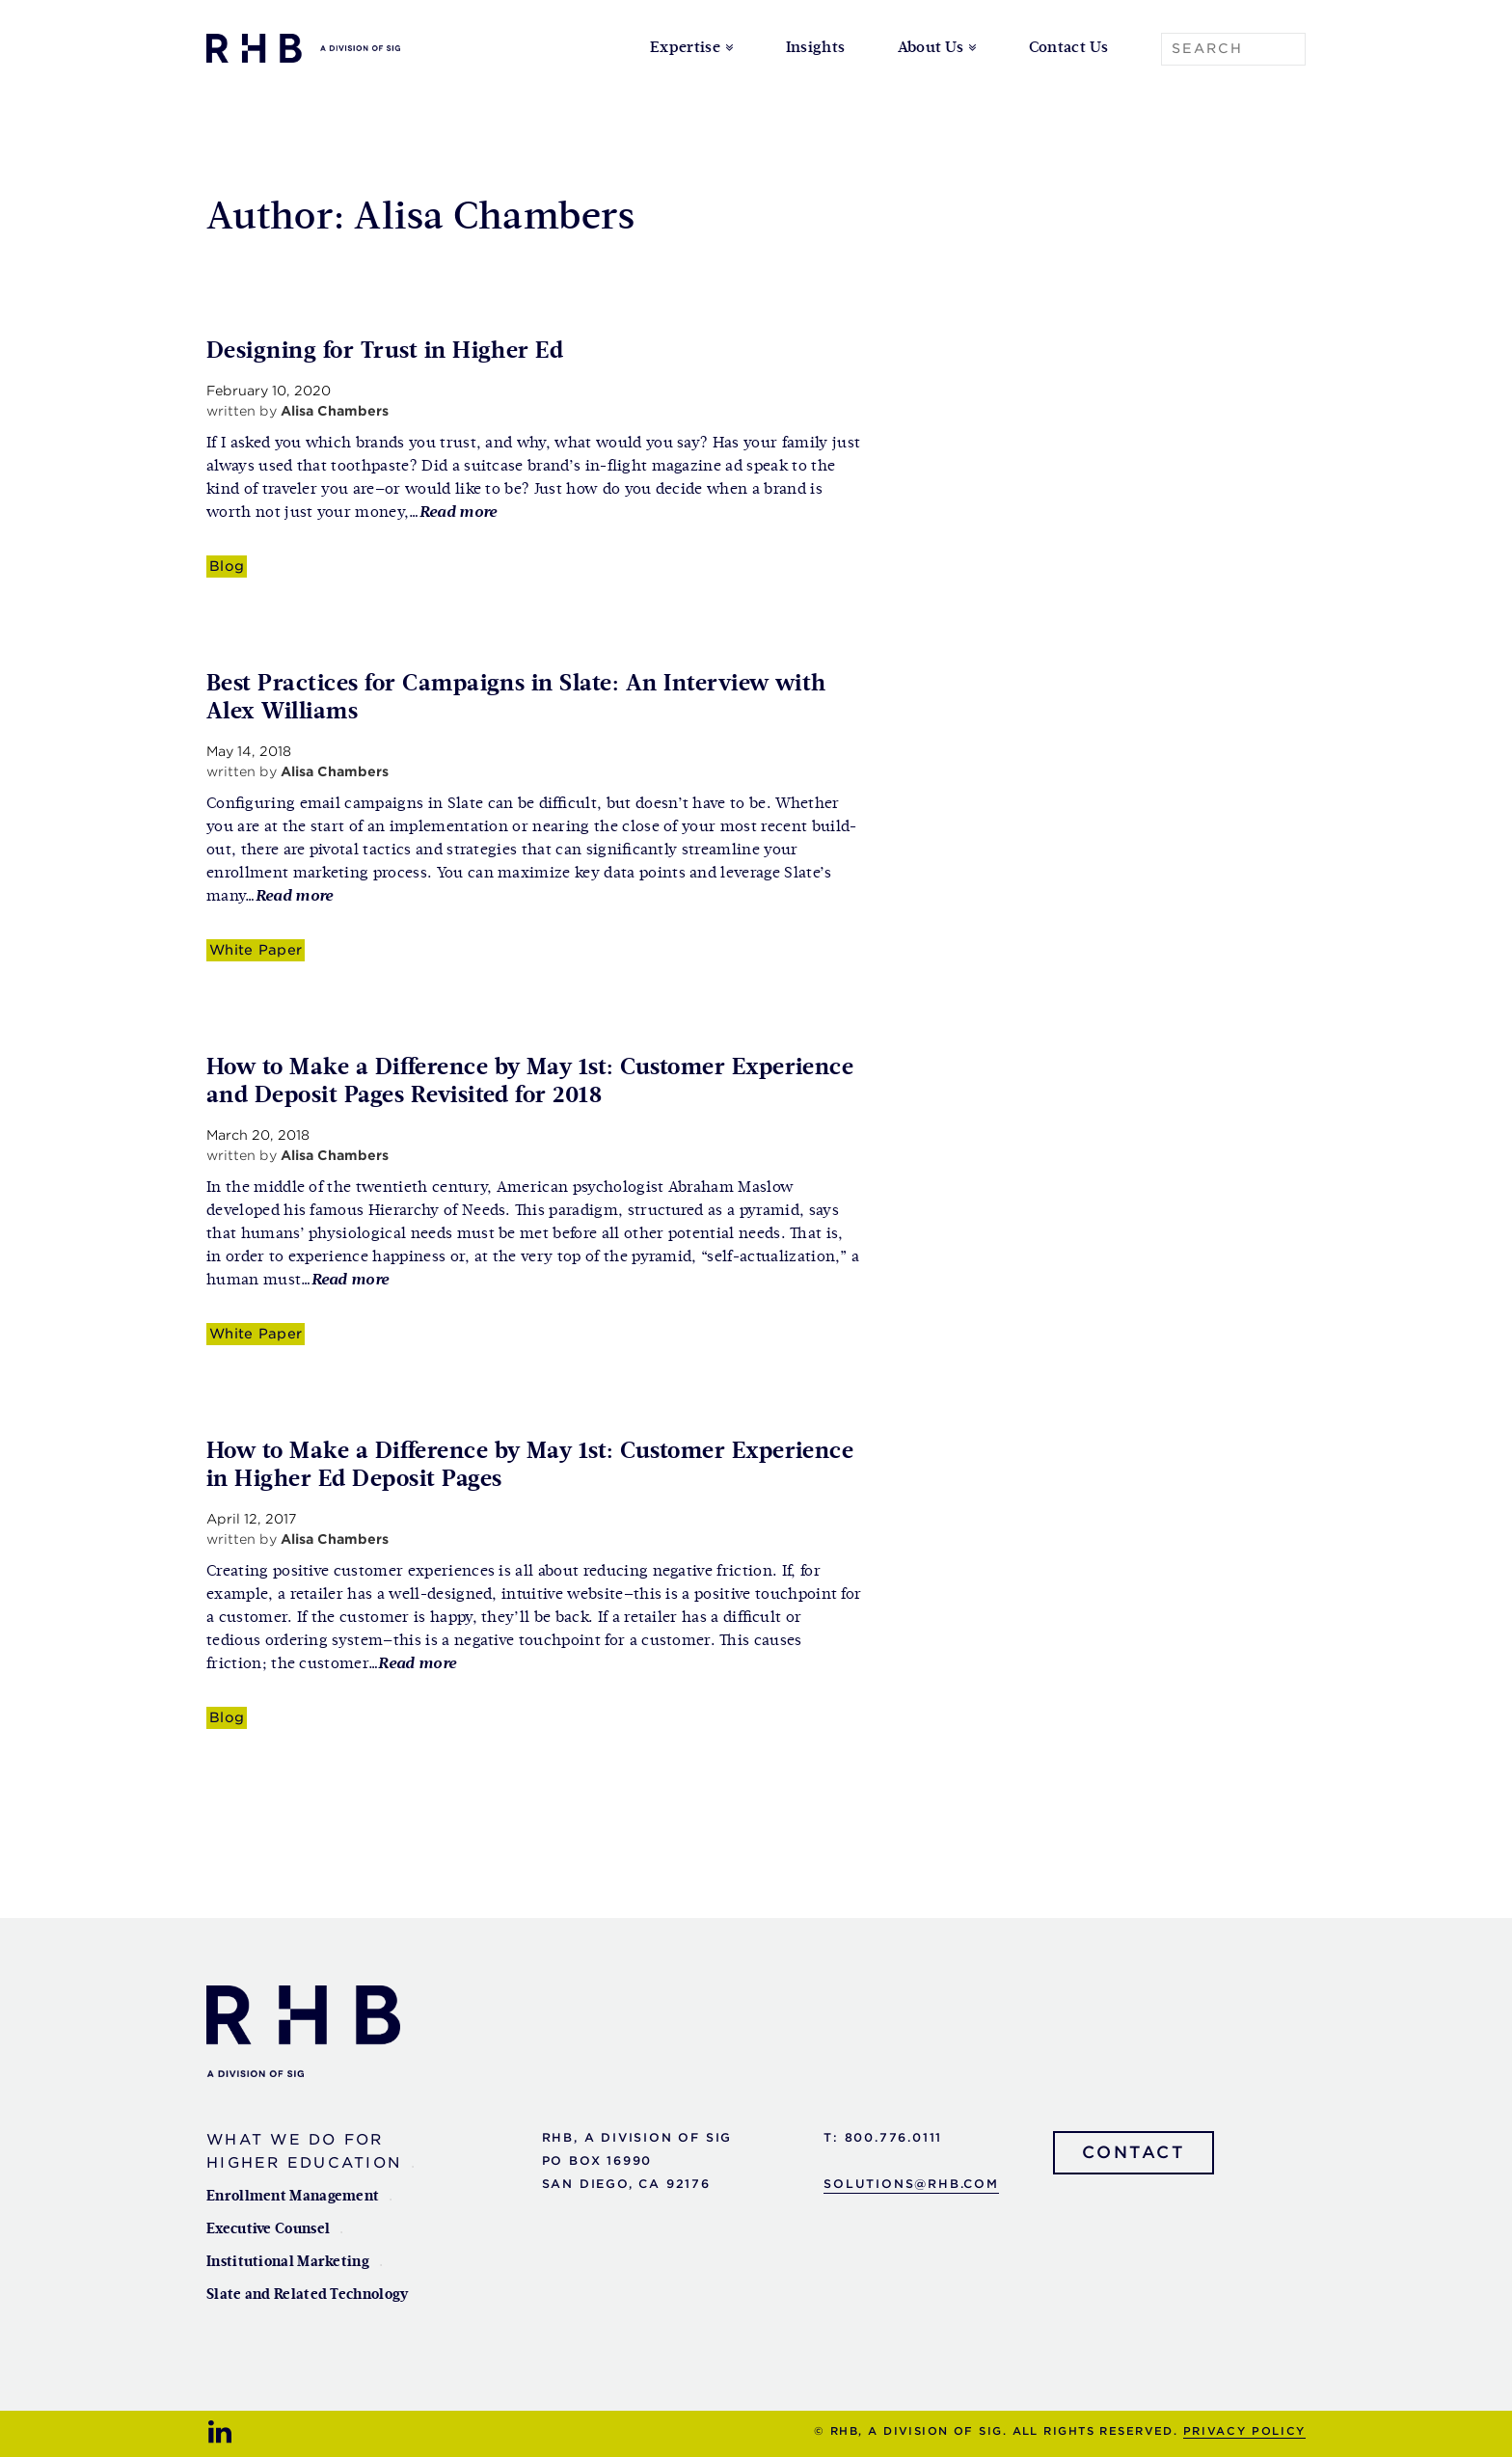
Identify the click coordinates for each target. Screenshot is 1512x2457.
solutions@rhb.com (911, 2183)
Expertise (685, 48)
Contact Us (1068, 48)
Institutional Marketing (287, 2261)
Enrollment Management (292, 2196)
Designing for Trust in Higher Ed (384, 351)
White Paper (255, 949)
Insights (816, 48)
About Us (931, 48)
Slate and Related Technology (307, 2294)
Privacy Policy (1244, 2431)
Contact (1134, 2152)
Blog (226, 565)
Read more (458, 513)
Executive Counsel (268, 2229)
